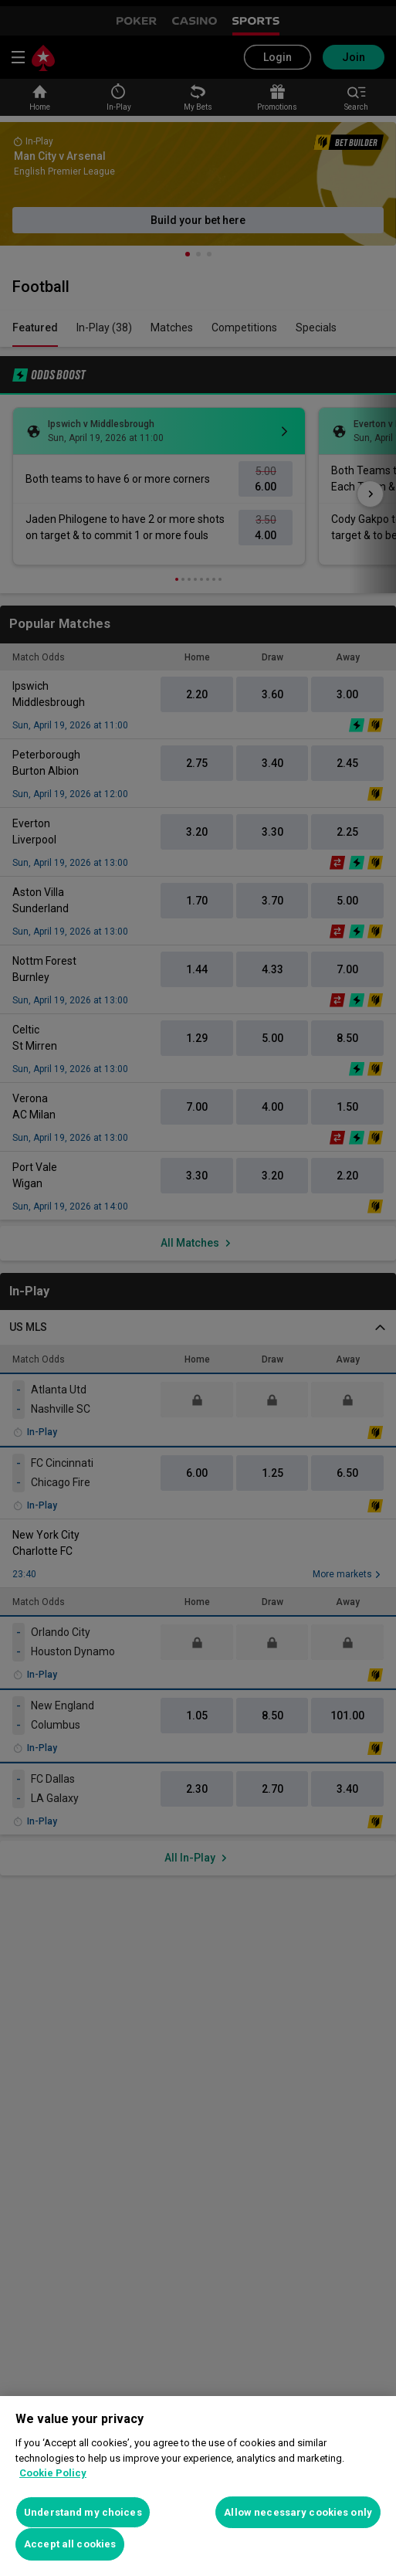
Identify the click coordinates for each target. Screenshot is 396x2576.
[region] (198, 2486)
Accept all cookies (70, 2544)
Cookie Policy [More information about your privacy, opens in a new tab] (52, 2473)
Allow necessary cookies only (298, 2512)
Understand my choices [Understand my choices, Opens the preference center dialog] (83, 2512)
